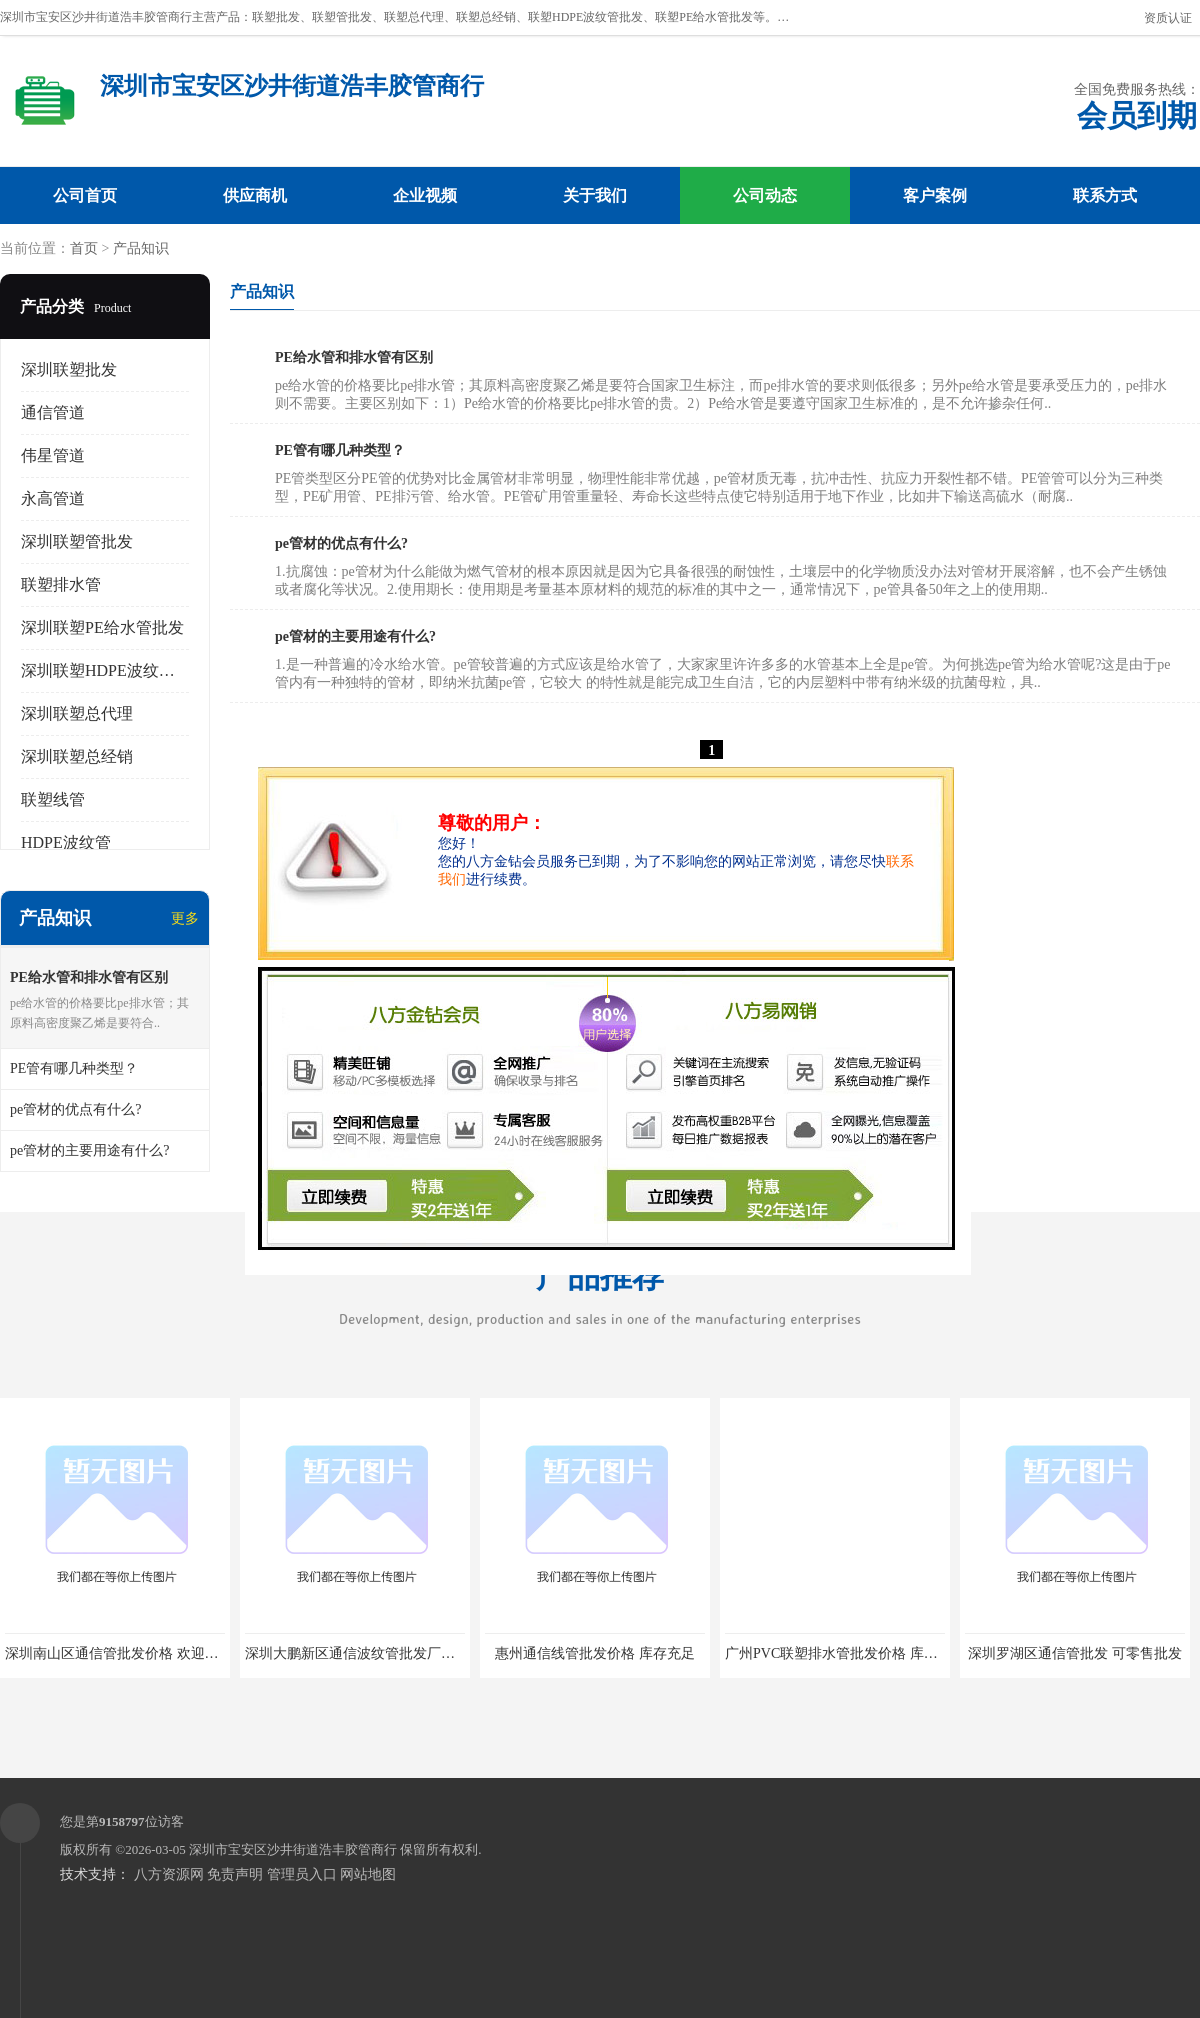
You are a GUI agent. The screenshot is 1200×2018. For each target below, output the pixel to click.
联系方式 (1105, 195)
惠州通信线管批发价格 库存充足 (595, 1653)
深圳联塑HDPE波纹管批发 (114, 670)
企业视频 (425, 195)
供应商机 (255, 195)
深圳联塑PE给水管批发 (102, 627)
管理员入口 (302, 1874)
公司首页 (85, 195)
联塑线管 (53, 799)
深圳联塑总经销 (77, 756)
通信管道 (53, 412)
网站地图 (368, 1874)
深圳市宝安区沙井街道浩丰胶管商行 (293, 1849)
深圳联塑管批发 (77, 541)
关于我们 (595, 195)
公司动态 (765, 195)
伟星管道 (53, 455)
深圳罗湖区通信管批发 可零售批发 (1075, 1653)
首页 (84, 248)
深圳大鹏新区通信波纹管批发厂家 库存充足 (380, 1653)
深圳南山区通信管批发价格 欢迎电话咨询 (133, 1653)
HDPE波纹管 (66, 842)
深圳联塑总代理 (77, 713)
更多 (185, 918)
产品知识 (141, 248)
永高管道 (53, 498)
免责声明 (235, 1874)
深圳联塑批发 (69, 369)
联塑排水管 (61, 584)
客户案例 (935, 195)
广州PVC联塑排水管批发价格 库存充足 (845, 1653)
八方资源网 (169, 1874)
